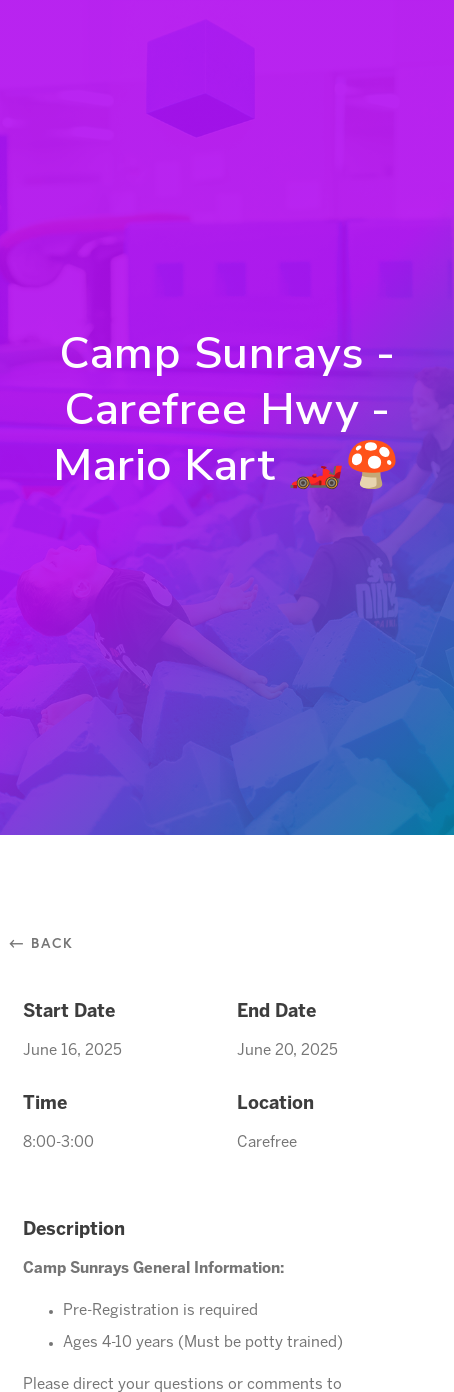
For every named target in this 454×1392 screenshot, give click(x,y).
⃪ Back (48, 942)
